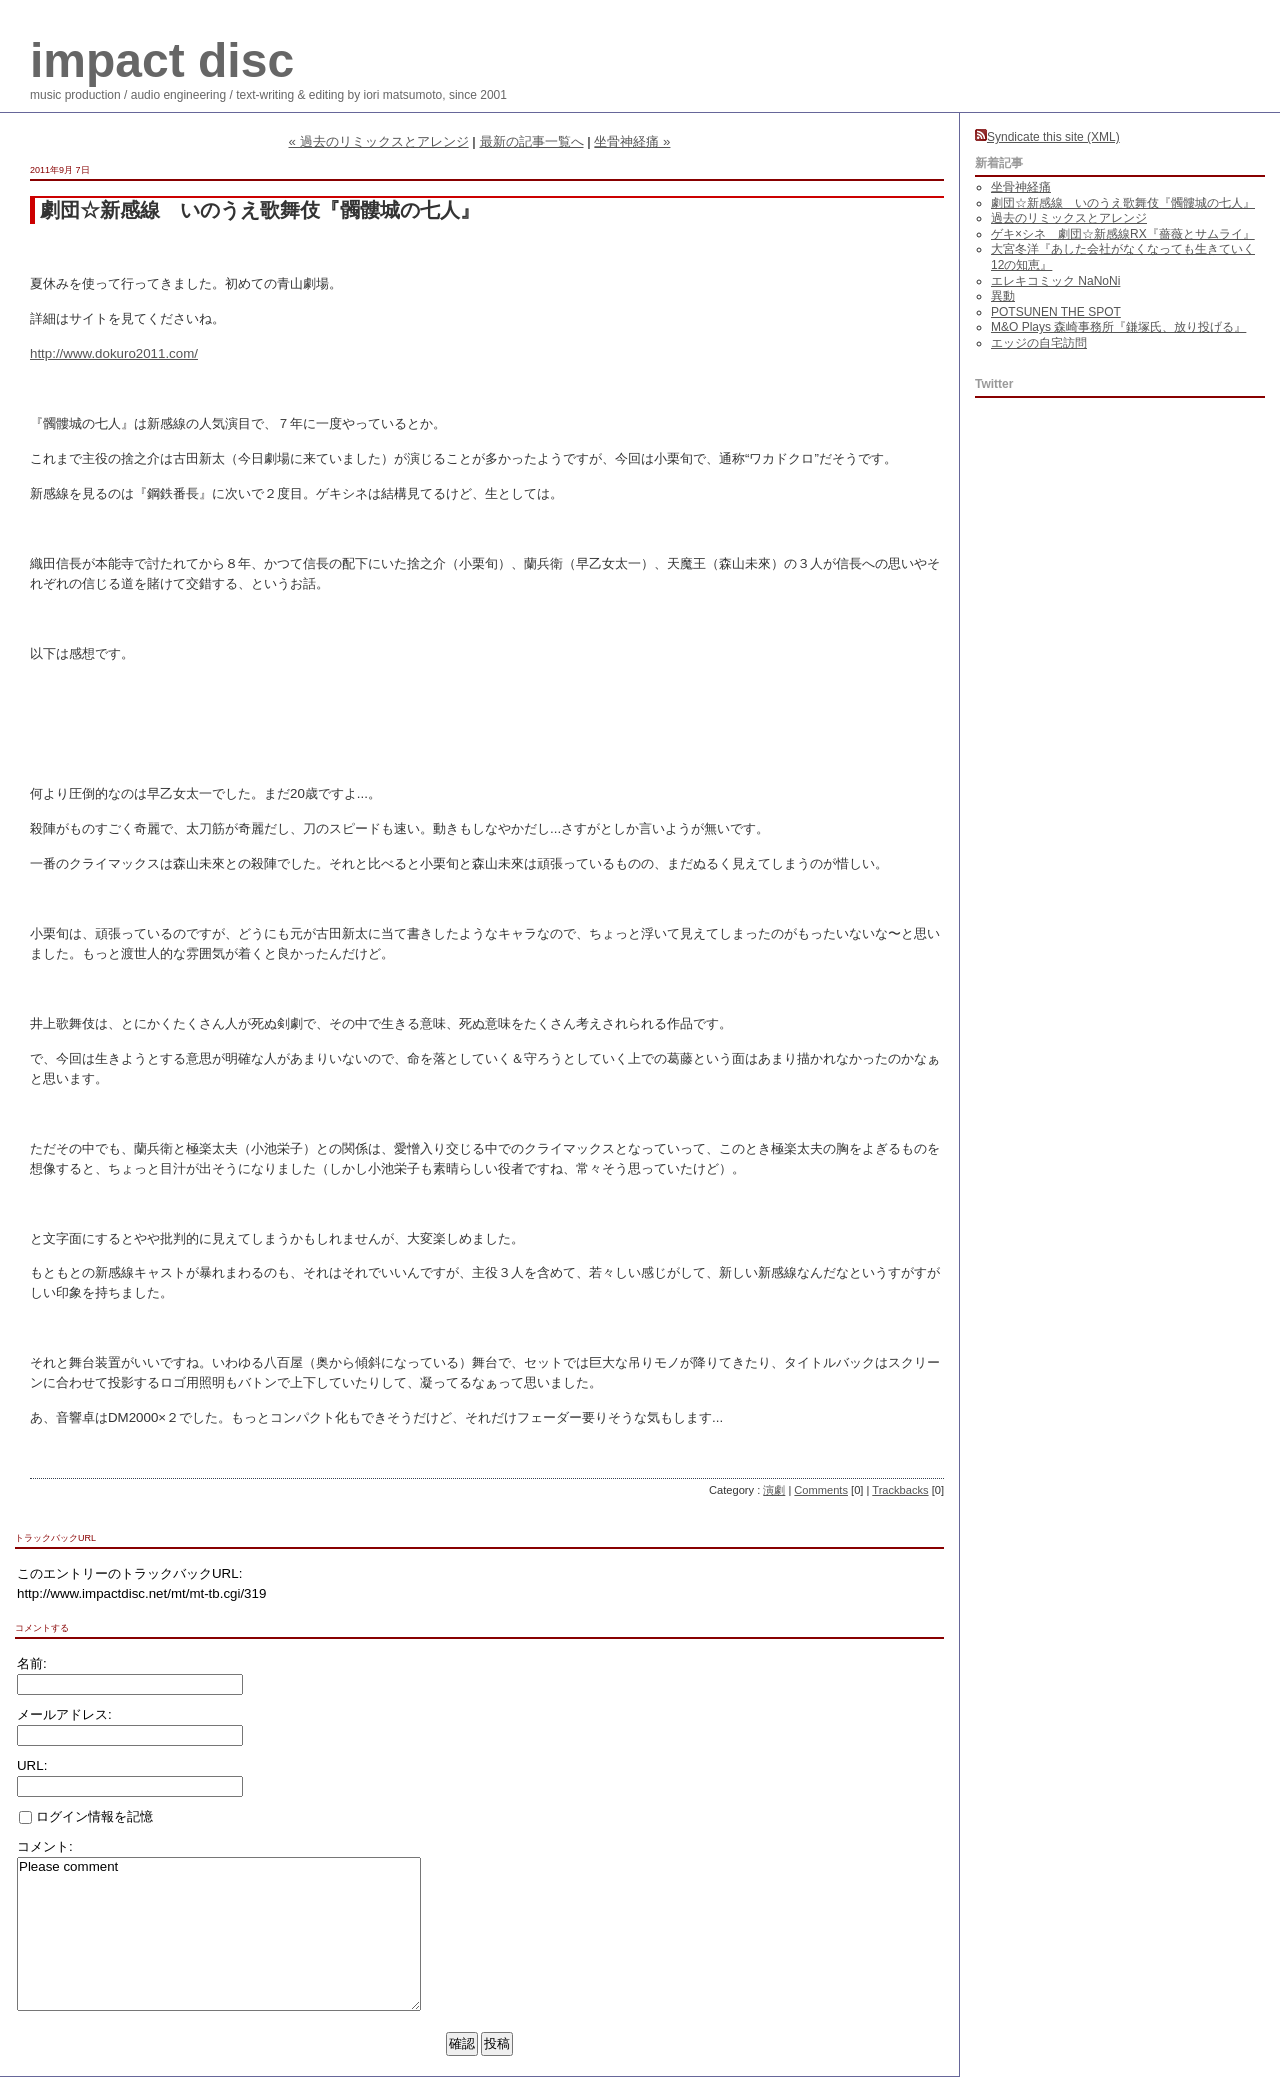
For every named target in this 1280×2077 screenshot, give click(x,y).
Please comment (219, 1934)
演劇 (774, 1490)
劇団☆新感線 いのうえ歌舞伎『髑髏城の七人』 (1123, 203)
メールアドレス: (64, 1714)
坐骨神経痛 (1021, 187)
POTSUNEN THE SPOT (1056, 312)
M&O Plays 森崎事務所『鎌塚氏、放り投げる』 (1118, 327)
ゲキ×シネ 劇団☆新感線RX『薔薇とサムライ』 (1123, 234)
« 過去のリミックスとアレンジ (379, 141)
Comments (821, 1490)
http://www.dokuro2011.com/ (114, 353)
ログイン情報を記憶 (86, 1816)
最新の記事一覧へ (532, 141)
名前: (32, 1663)
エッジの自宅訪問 (1039, 343)
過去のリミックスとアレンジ (1069, 218)
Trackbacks (900, 1490)
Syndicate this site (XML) (1047, 137)
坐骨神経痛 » (632, 141)
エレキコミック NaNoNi (1055, 281)
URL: (32, 1765)
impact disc (162, 60)
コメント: (45, 1846)
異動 (1003, 296)
